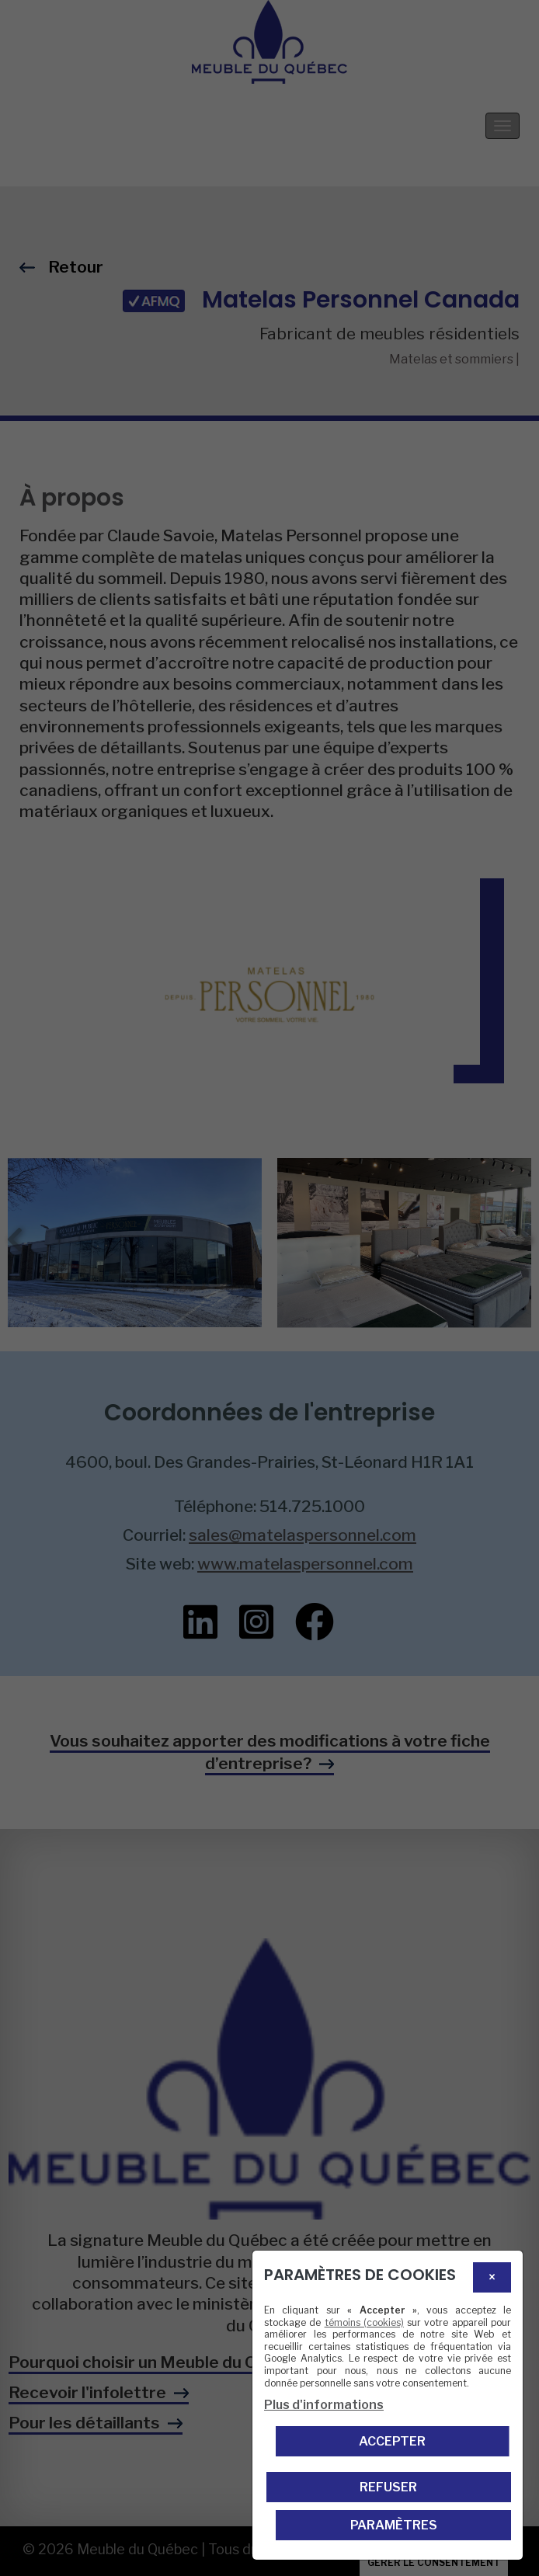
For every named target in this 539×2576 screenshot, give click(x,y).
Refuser (388, 2487)
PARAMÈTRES (393, 2525)
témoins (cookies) (364, 2322)
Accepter (392, 2441)
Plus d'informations (324, 2404)
